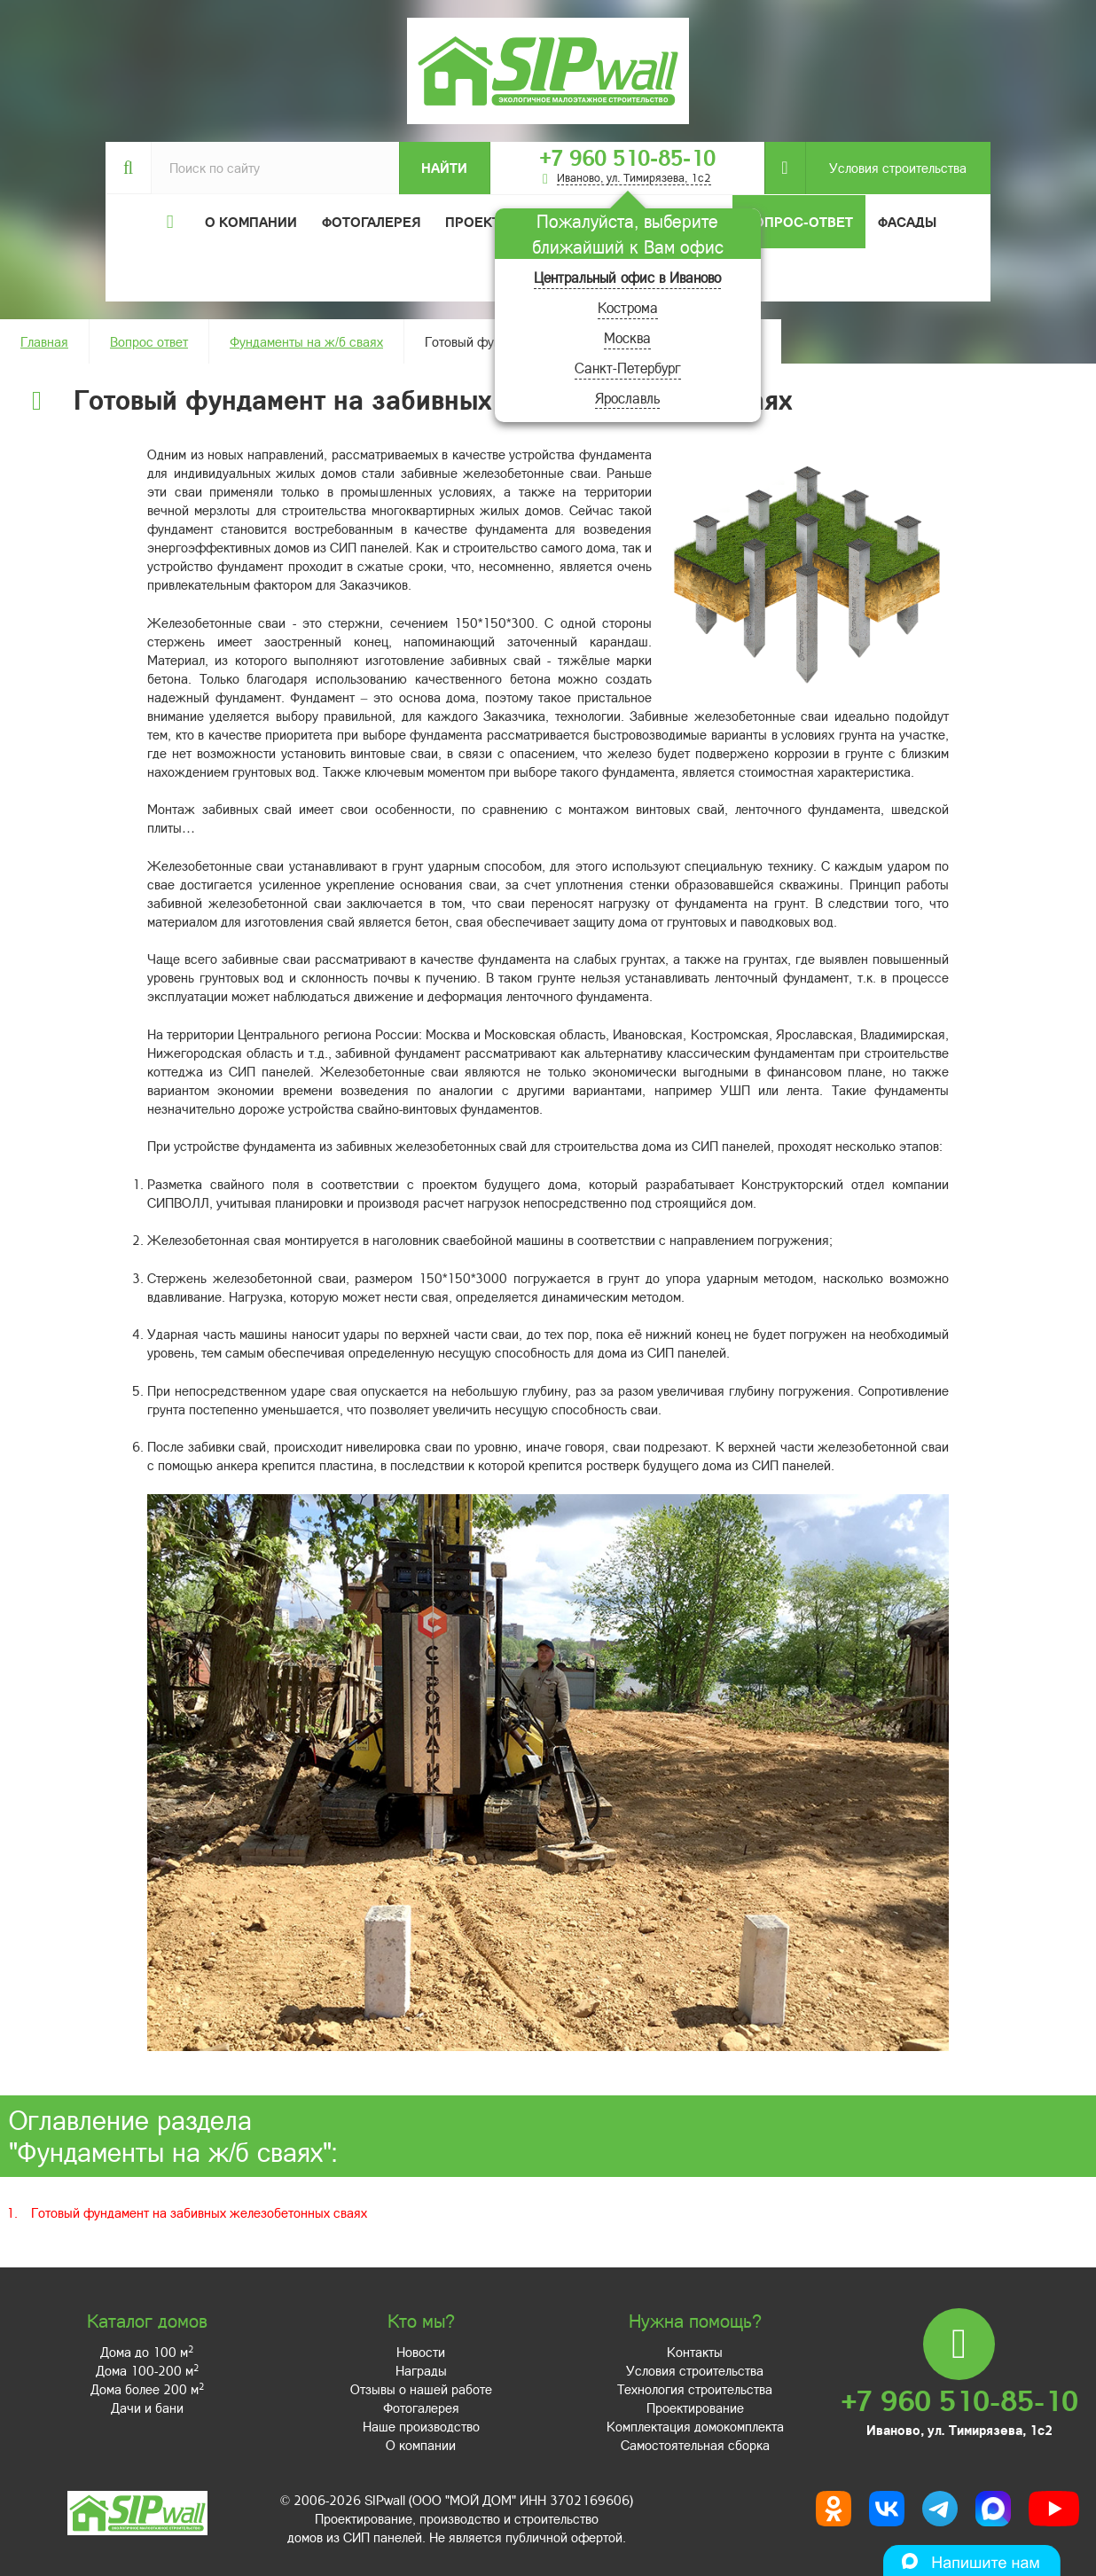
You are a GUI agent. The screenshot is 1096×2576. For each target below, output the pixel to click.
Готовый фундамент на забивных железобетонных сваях (199, 2212)
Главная (44, 341)
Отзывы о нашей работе (421, 2389)
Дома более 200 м (147, 2389)
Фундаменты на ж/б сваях (306, 341)
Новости (420, 2352)
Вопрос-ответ (799, 222)
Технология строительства (694, 2389)
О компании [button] (251, 222)
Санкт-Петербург (628, 367)
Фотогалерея (371, 222)
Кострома (628, 307)
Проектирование (695, 2407)
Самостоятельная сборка (695, 2445)
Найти (444, 168)
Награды (421, 2370)
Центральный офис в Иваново (627, 277)
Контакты (695, 2352)
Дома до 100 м (146, 2352)
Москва (627, 337)
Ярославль (627, 397)
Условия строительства (886, 168)
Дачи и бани (147, 2407)
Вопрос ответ (149, 341)
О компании (421, 2445)
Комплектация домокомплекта (695, 2426)
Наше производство (421, 2426)
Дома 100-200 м (147, 2370)
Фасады (907, 222)
